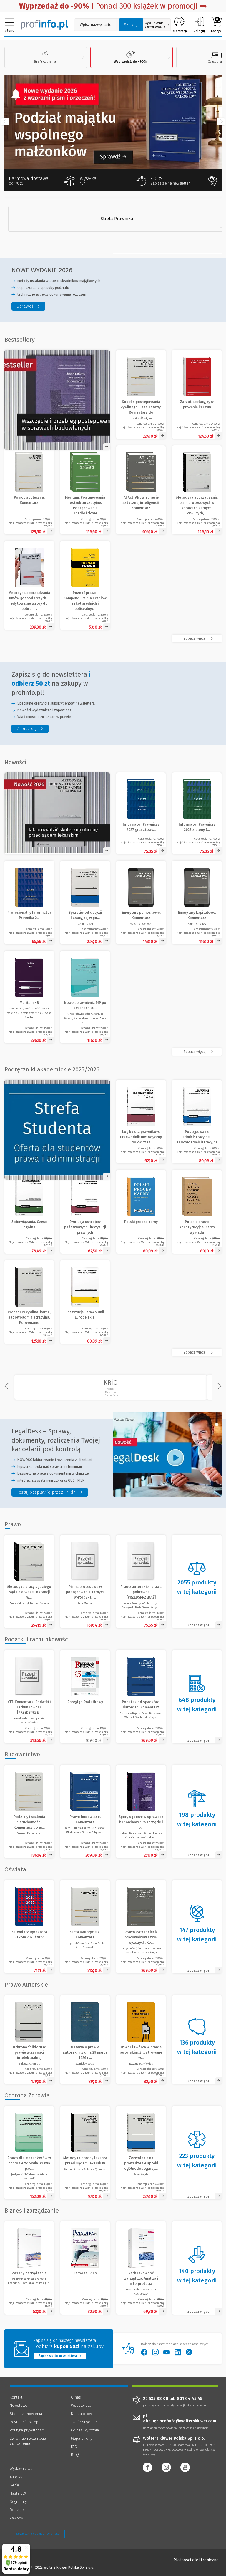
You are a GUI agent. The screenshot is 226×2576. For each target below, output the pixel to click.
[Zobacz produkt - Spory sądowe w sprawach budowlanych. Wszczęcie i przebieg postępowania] (141, 1811)
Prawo (12, 1524)
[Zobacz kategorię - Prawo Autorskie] (197, 2039)
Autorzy (16, 2477)
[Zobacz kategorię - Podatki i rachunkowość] (197, 1696)
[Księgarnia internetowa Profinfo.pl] (44, 24)
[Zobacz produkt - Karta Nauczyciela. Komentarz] (85, 1926)
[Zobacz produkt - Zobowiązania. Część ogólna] (29, 1212)
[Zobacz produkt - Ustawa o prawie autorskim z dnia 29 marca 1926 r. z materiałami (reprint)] (85, 2039)
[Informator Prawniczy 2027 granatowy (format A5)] (141, 813)
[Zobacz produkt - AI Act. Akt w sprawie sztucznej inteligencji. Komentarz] (141, 489)
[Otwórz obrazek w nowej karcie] (57, 813)
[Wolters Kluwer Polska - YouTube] (169, 2352)
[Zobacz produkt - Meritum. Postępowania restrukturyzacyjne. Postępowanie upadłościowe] (85, 489)
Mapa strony (81, 2438)
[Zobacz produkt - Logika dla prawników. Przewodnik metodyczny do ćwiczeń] (141, 1121)
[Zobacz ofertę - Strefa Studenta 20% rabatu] (57, 1130)
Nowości (15, 762)
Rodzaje (17, 2510)
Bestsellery (19, 339)
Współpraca (81, 2405)
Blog (75, 2454)
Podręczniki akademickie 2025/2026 (51, 1069)
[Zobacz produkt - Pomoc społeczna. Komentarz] (29, 489)
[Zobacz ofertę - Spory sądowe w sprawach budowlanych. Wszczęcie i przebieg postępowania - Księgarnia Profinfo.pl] (57, 400)
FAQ (74, 2446)
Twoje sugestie (84, 2422)
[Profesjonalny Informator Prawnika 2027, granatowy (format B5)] (29, 902)
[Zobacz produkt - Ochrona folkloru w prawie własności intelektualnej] (29, 2039)
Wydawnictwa (21, 2468)
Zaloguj (199, 25)
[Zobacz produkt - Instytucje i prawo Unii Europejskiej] (85, 1302)
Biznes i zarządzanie (31, 2210)
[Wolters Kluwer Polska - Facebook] (146, 2352)
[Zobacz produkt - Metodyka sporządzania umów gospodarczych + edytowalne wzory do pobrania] (29, 585)
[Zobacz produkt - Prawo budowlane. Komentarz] (85, 1811)
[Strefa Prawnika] (117, 218)
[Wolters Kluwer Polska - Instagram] (157, 2352)
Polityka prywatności (27, 2430)
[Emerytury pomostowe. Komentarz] (141, 902)
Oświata (15, 1869)
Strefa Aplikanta (44, 57)
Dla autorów (81, 2413)
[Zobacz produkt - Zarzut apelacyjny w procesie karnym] (197, 394)
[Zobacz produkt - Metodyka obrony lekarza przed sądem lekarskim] (85, 2152)
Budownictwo (22, 1754)
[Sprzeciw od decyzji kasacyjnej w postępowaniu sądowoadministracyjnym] (85, 902)
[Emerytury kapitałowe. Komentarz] (197, 902)
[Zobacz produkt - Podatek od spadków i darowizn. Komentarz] (141, 1696)
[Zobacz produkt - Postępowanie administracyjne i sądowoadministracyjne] (197, 1121)
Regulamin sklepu (25, 2422)
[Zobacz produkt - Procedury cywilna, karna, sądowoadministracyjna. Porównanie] (29, 1302)
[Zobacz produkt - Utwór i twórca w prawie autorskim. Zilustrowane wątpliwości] (141, 2039)
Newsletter (19, 2405)
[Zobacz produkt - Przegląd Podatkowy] (85, 1696)
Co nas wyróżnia (85, 2430)
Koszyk (216, 25)
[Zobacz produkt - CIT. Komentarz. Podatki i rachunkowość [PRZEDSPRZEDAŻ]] (29, 1696)
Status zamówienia (26, 2413)
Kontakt (16, 2397)
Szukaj (130, 24)
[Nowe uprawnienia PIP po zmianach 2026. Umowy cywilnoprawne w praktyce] (85, 997)
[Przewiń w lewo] (5, 121)
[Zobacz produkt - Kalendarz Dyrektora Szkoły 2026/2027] (29, 1926)
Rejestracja (179, 25)
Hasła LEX (18, 2493)
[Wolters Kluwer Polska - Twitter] (191, 2352)
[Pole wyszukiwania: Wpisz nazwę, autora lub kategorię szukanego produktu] (95, 24)
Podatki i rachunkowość (36, 1639)
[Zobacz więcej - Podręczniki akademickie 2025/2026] (197, 1352)
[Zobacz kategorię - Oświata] (197, 1926)
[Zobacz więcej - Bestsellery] (197, 638)
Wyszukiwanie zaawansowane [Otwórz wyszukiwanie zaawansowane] (157, 24)
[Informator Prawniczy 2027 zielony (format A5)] (197, 813)
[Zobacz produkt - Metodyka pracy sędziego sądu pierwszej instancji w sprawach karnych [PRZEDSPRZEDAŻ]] (29, 1581)
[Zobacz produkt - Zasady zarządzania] (29, 2268)
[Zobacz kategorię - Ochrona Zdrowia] (197, 2152)
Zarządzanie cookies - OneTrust (37, 2533)
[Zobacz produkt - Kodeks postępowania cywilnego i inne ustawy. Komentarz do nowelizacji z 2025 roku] (141, 394)
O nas (76, 2397)
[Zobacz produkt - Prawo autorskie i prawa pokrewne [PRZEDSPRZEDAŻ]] (141, 1581)
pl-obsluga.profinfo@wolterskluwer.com (179, 2419)
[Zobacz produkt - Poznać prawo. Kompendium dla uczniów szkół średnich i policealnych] (85, 585)
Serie (14, 2485)
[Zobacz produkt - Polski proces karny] (141, 1212)
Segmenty (18, 2501)
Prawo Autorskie (26, 1984)
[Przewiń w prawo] (221, 121)
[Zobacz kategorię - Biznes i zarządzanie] (197, 2268)
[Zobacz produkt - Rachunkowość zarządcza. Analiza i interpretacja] (141, 2268)
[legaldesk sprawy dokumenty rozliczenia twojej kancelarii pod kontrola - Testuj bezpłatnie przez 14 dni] (49, 1492)
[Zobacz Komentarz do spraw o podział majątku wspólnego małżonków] (113, 122)
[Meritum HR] (29, 997)
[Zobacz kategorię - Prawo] (197, 1581)
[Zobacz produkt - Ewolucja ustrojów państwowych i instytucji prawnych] (85, 1212)
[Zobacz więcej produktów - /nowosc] (197, 1052)
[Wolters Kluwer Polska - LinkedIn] (180, 2352)
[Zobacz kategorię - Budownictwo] (197, 1811)
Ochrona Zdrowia (27, 2095)
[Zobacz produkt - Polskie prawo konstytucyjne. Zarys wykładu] (197, 1212)
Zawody (16, 2518)
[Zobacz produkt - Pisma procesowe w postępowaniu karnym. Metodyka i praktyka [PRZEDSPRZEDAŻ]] (85, 1581)
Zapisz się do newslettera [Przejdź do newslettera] (60, 2356)
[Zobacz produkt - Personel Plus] (85, 2268)
